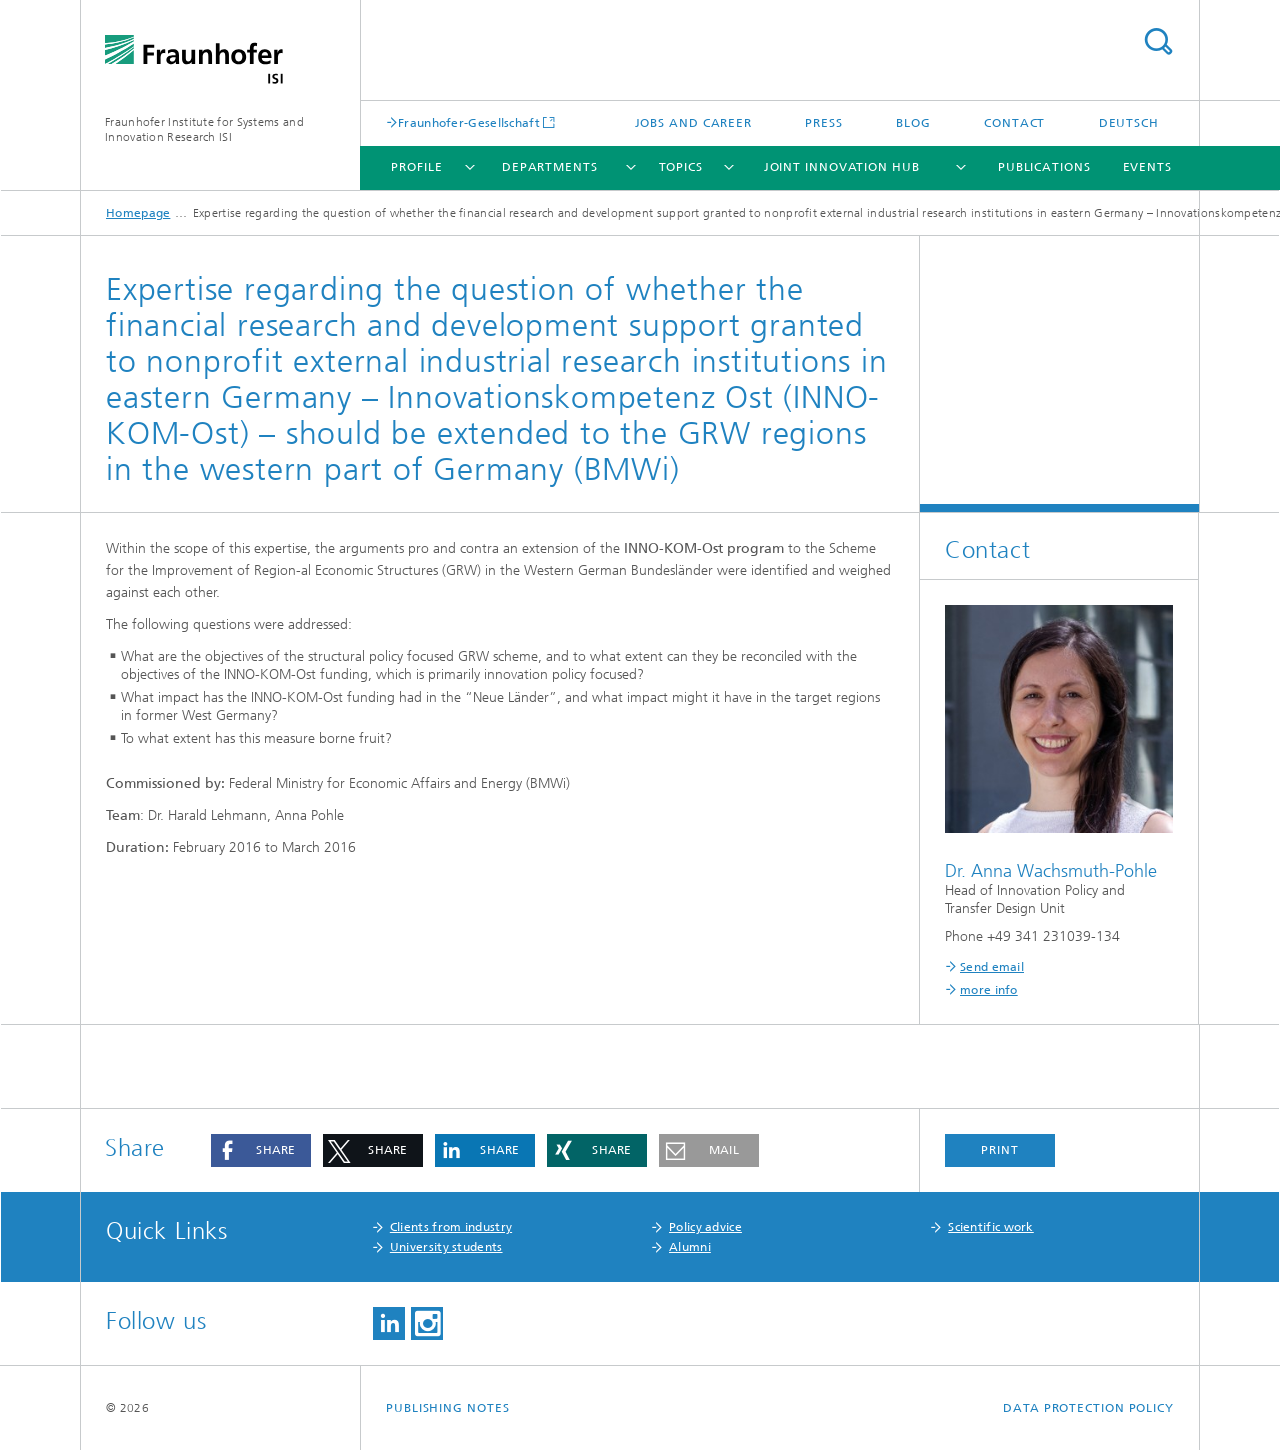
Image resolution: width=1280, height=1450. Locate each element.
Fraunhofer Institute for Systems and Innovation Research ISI (204, 129)
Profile (416, 167)
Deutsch (1129, 123)
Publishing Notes (447, 1408)
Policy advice (705, 1227)
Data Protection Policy (1088, 1408)
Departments (550, 167)
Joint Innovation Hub (842, 167)
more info (989, 990)
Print (1000, 1150)
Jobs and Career (694, 123)
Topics (681, 167)
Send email (992, 967)
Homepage (138, 213)
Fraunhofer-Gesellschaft (469, 122)
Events (1147, 167)
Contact (1014, 123)
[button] (261, 1150)
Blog (913, 123)
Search (1158, 41)
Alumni (690, 1247)
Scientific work (991, 1227)
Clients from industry (451, 1227)
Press (824, 123)
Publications (1044, 167)
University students (446, 1247)
